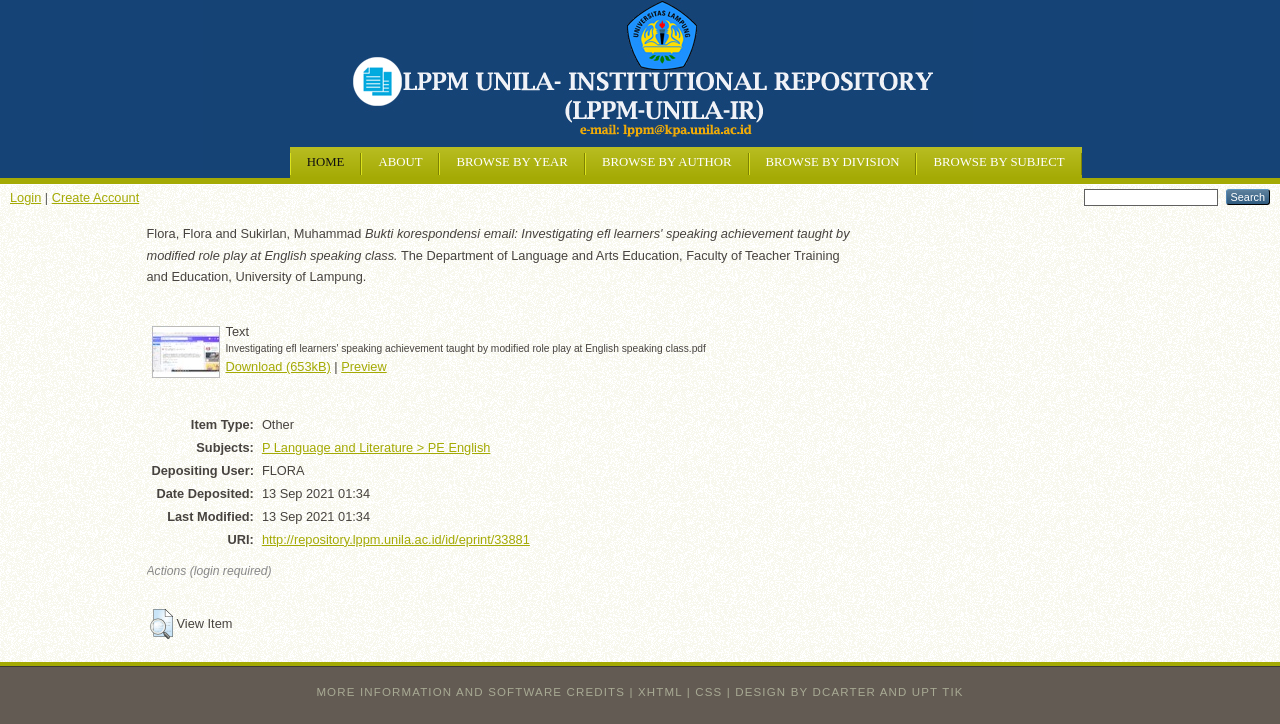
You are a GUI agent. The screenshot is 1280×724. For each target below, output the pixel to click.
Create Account (96, 197)
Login (25, 197)
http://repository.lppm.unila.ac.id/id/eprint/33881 (396, 539)
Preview (364, 366)
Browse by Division (833, 162)
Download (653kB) (278, 366)
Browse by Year (511, 162)
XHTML (660, 692)
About (400, 162)
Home (326, 162)
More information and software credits (470, 692)
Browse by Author (667, 162)
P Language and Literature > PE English (376, 447)
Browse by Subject (998, 162)
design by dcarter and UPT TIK (849, 692)
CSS (708, 692)
